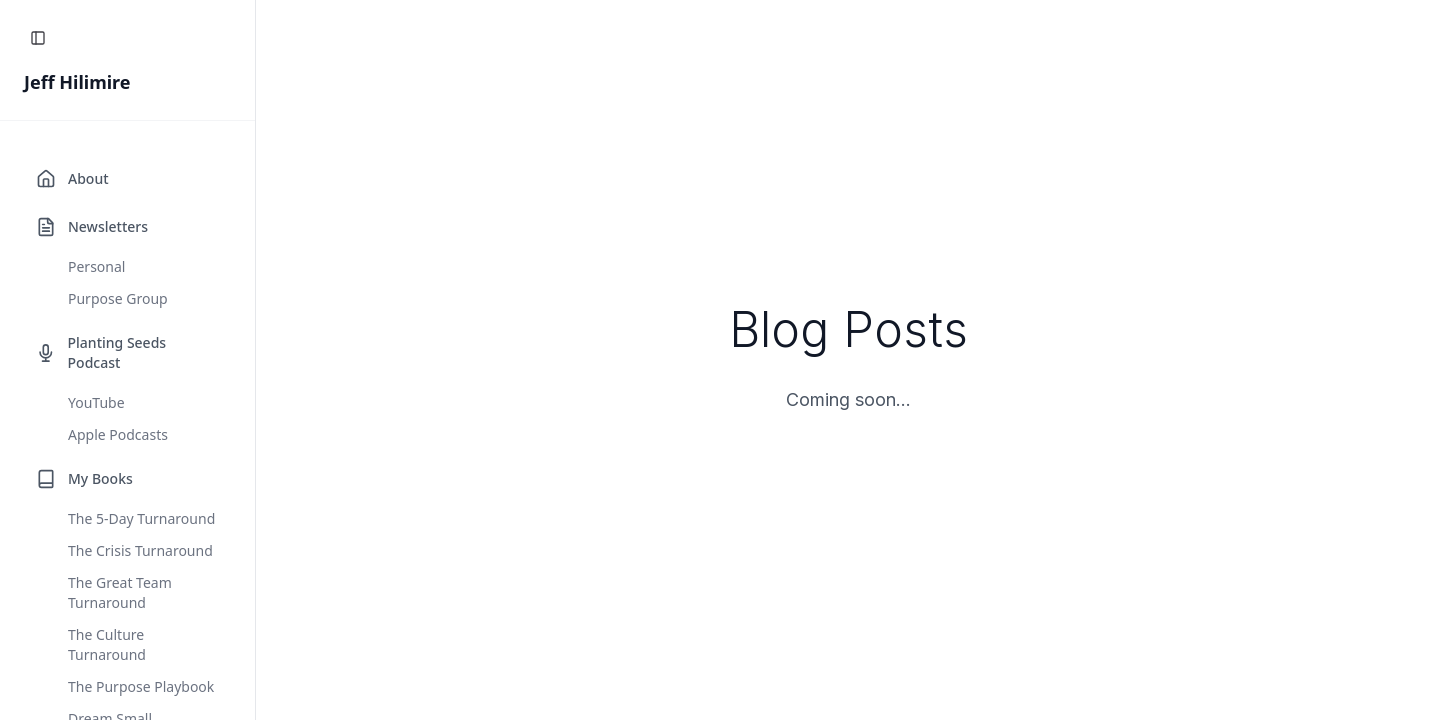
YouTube (96, 402)
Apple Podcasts (118, 434)
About (88, 178)
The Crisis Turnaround (140, 550)
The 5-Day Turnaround (141, 518)
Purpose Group (118, 298)
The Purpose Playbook (141, 686)
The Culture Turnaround (107, 644)
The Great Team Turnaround (120, 592)
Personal (96, 266)
